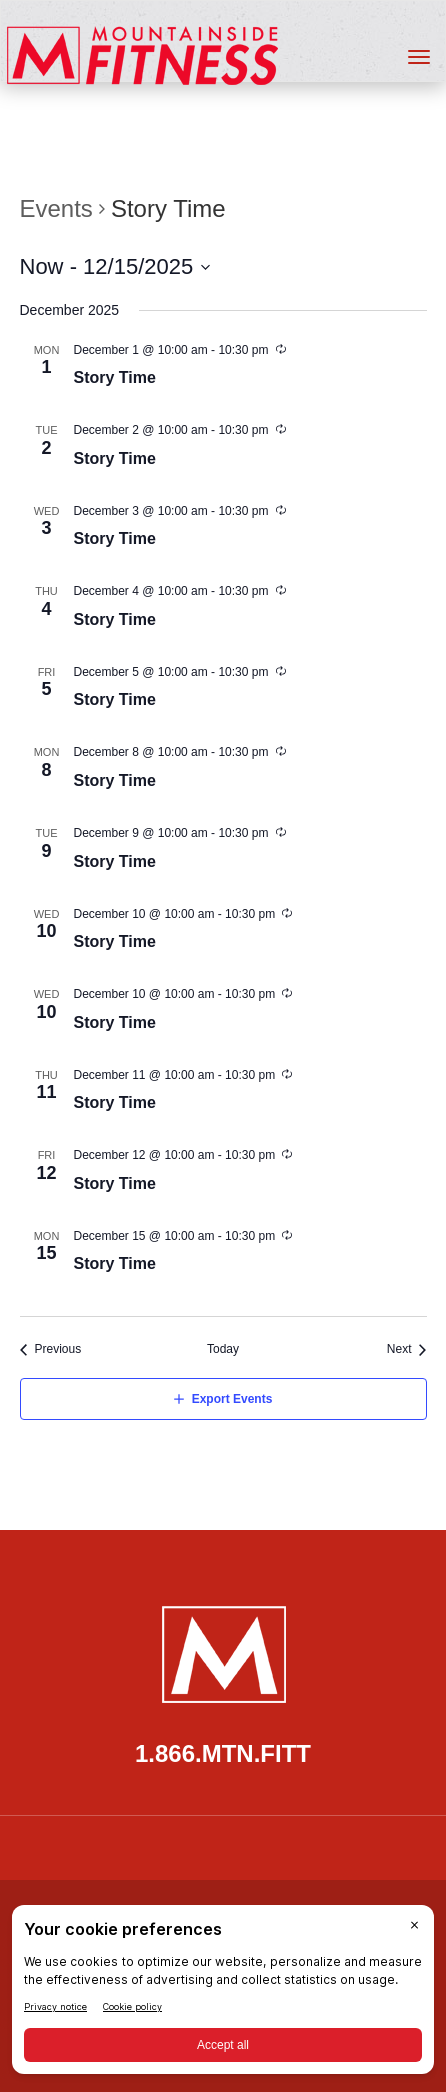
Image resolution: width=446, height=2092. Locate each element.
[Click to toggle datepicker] (116, 266)
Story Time (115, 377)
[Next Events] (407, 1349)
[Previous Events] (51, 1349)
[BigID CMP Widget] (223, 1994)
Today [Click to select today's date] (223, 1349)
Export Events (232, 1399)
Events (56, 208)
